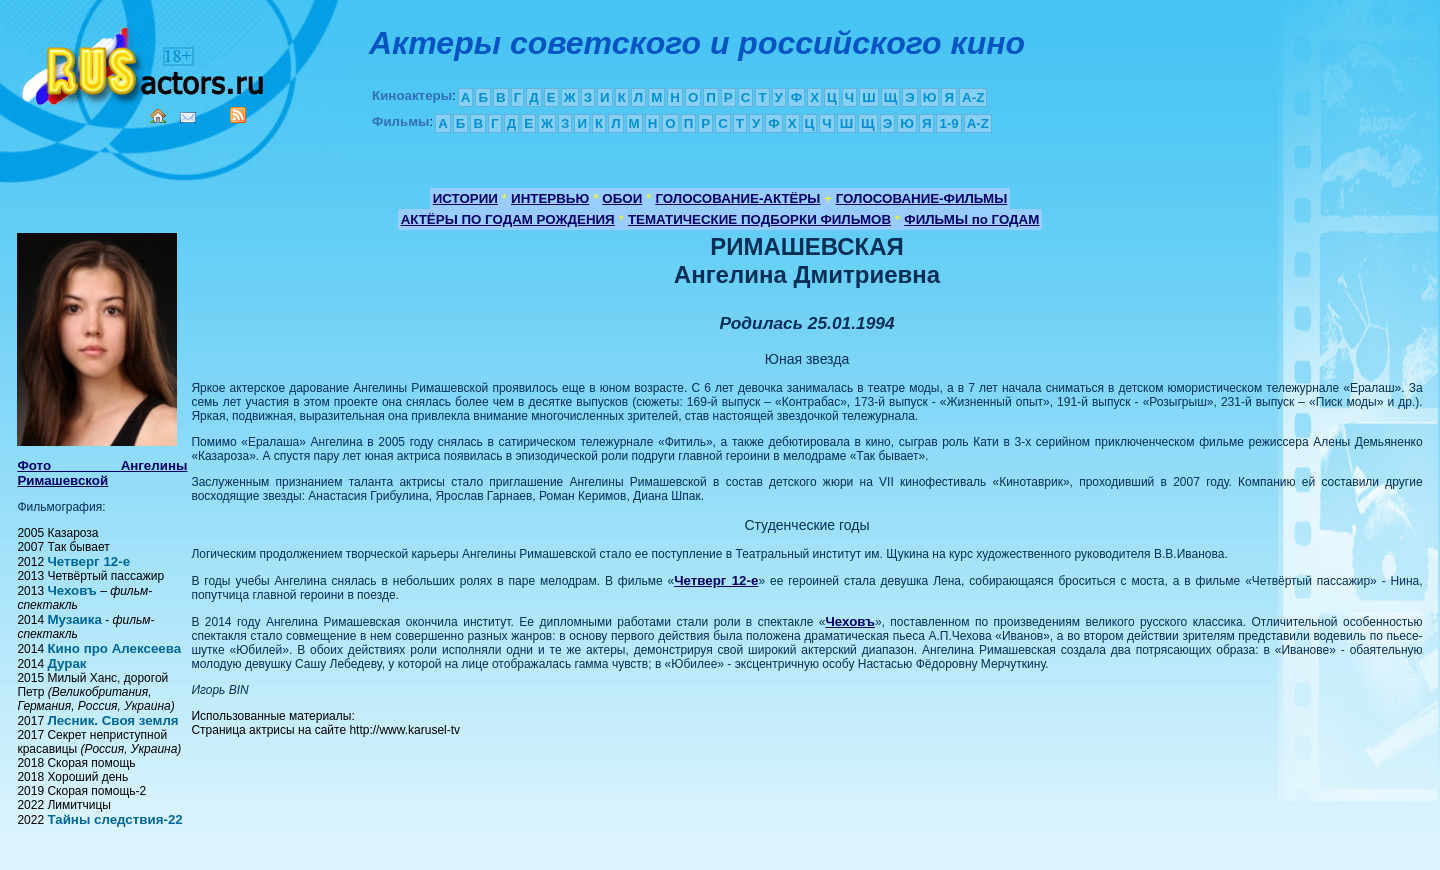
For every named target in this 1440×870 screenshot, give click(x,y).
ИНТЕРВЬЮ (550, 198)
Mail (188, 117)
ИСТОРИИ (465, 198)
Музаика (74, 619)
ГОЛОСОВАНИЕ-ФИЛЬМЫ (922, 198)
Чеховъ (71, 590)
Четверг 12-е (88, 561)
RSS (238, 115)
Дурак (66, 663)
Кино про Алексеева (114, 648)
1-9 (948, 123)
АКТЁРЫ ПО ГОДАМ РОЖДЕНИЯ (508, 219)
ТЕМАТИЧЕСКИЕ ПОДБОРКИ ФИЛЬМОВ (759, 219)
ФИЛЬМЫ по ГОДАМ (971, 219)
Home (158, 116)
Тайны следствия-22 (114, 819)
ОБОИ (622, 198)
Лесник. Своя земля (112, 720)
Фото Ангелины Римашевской (102, 473)
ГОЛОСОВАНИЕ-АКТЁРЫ (737, 198)
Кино (145, 62)
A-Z (973, 97)
